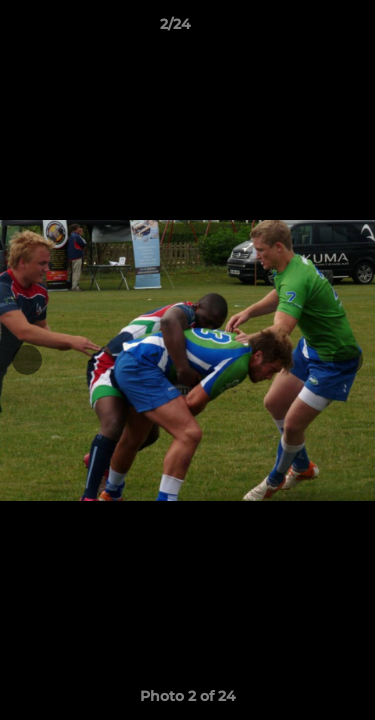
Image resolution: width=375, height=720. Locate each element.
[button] (303, 29)
